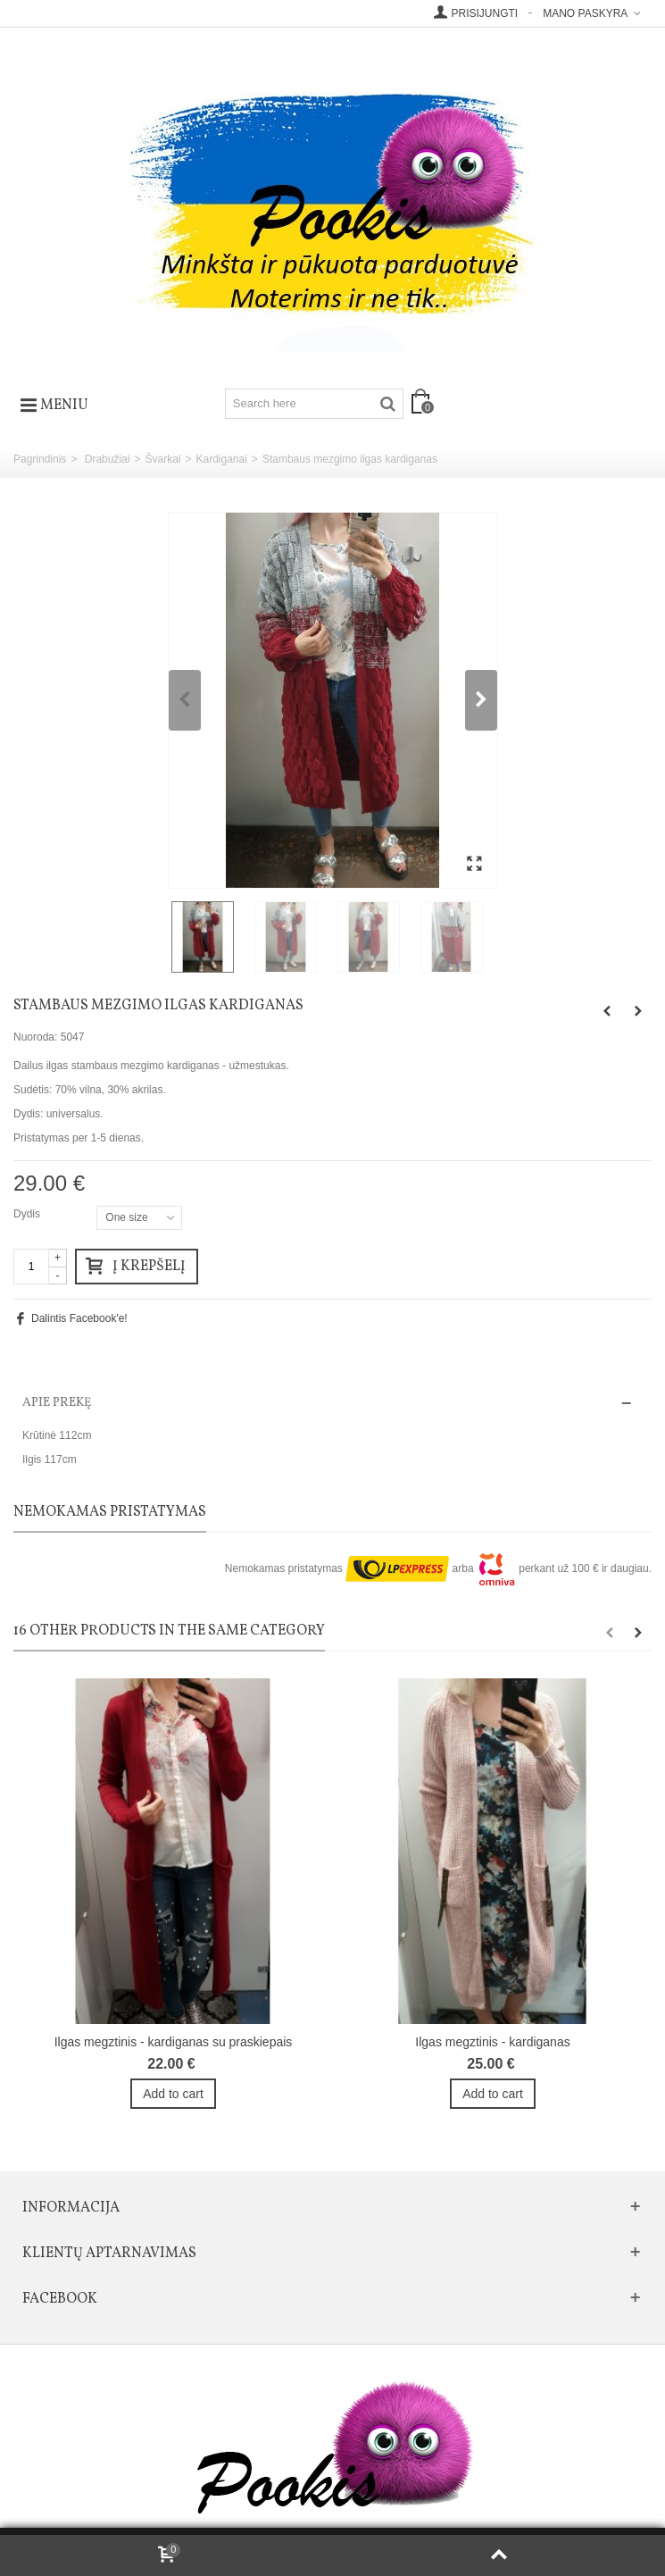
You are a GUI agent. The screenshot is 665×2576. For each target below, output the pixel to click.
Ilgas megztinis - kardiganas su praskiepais (173, 2042)
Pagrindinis (39, 459)
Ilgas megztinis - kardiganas (492, 2042)
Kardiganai (220, 459)
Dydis (28, 1214)
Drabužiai (107, 459)
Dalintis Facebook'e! (79, 1318)
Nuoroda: (35, 1037)
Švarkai (162, 459)
